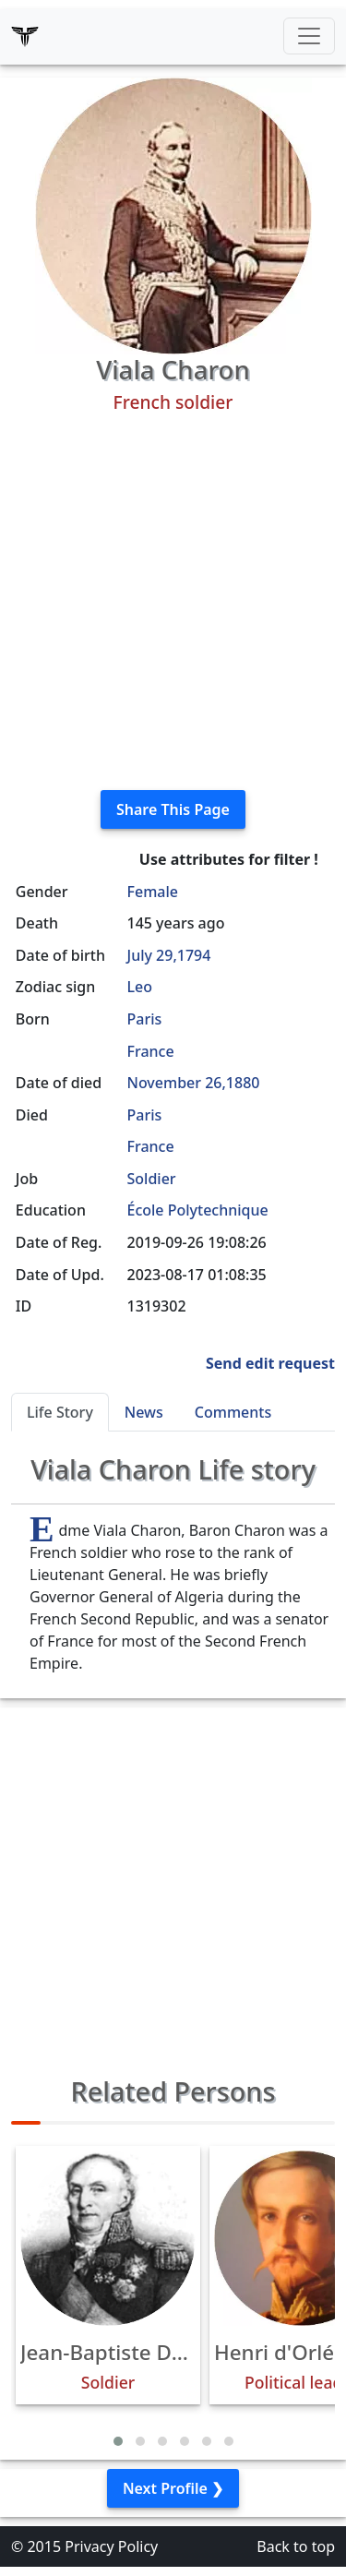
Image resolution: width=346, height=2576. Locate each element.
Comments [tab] (233, 1412)
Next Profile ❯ (173, 2488)
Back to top (296, 2546)
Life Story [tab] (60, 1412)
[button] (118, 2441)
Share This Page (173, 809)
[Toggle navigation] (309, 36)
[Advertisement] (173, 602)
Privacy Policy (111, 2546)
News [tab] (144, 1412)
